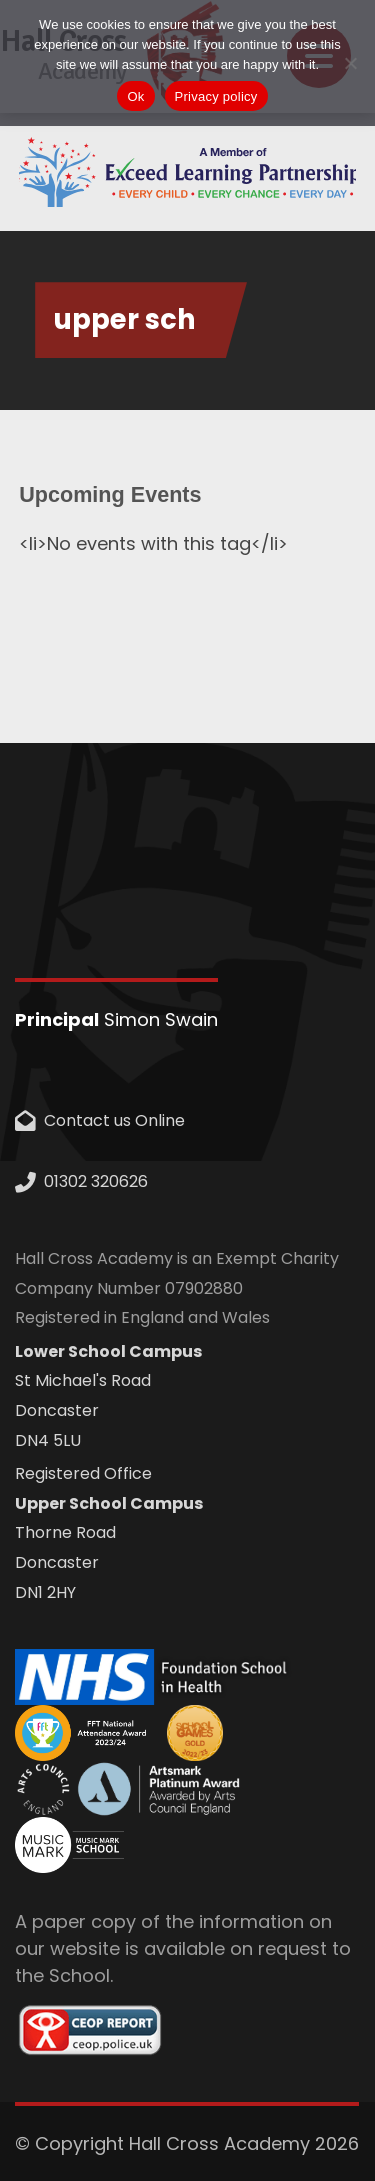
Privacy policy (216, 96)
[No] (350, 63)
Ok (135, 96)
